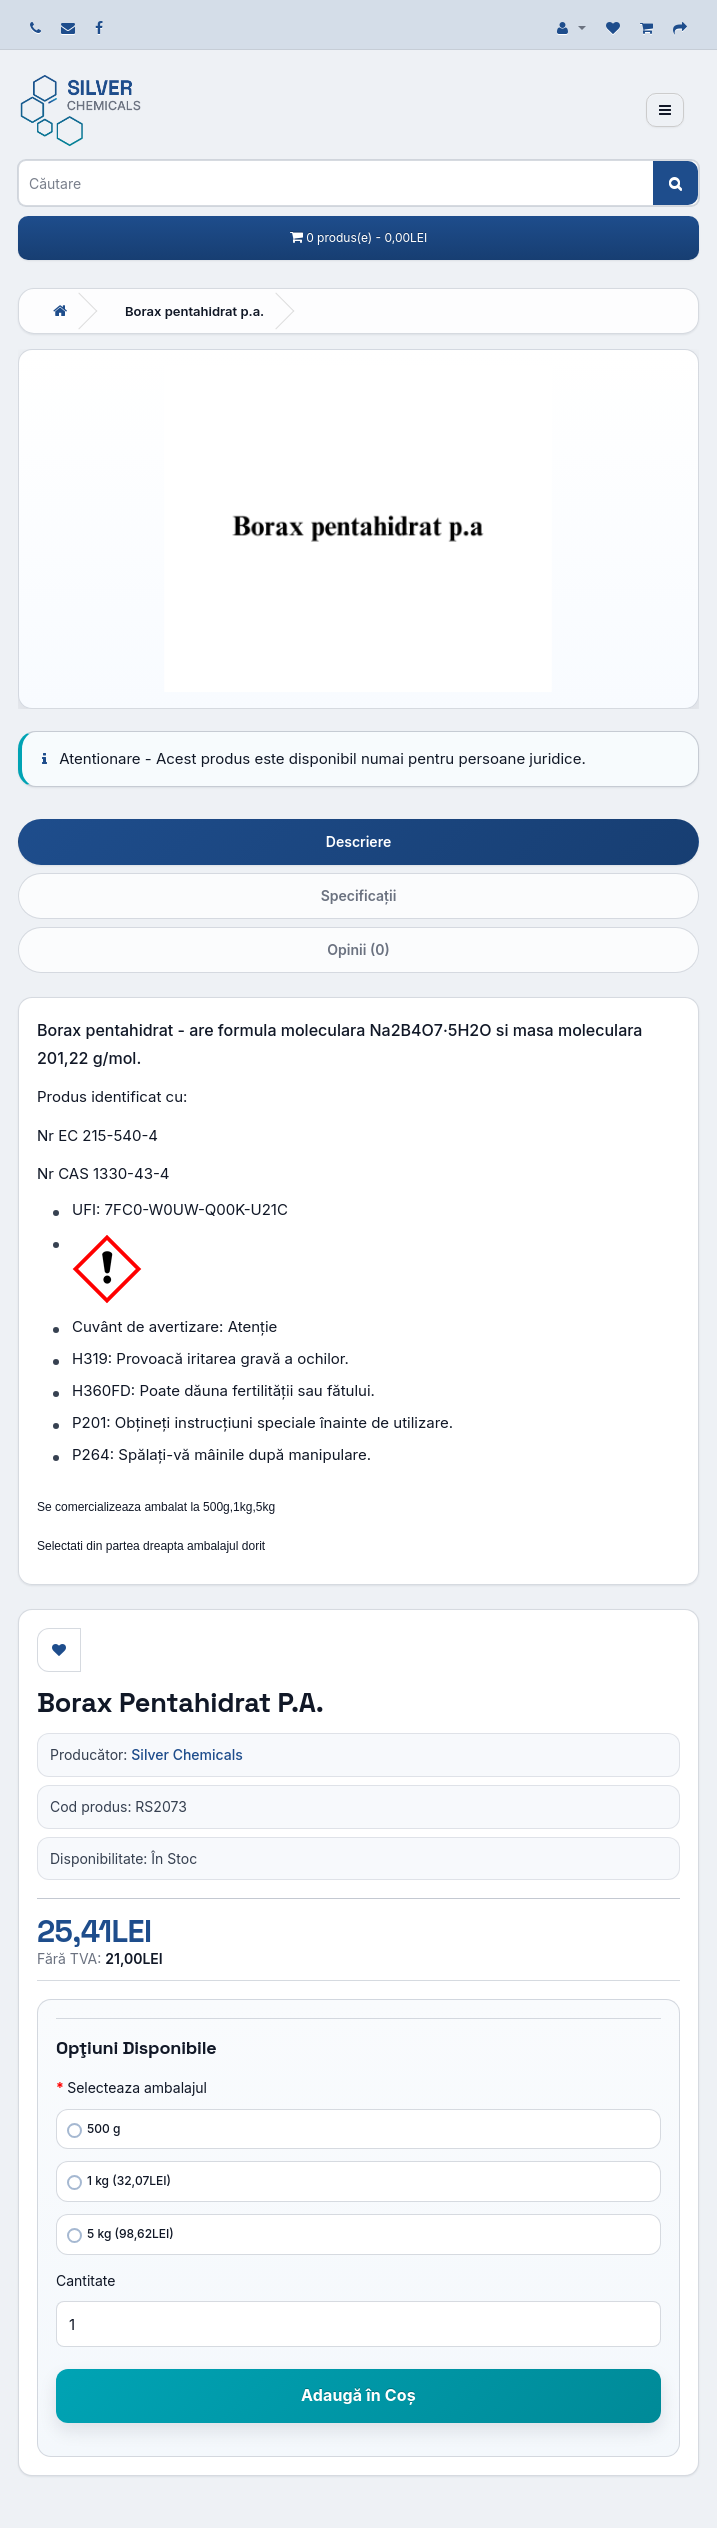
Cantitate (85, 2280)
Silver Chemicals (186, 1754)
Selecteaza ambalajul (137, 2087)
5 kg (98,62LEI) (120, 2234)
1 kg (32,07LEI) (119, 2181)
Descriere (358, 841)
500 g (93, 2129)
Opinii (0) (358, 949)
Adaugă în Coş (358, 2395)
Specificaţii (359, 895)
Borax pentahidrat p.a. (194, 311)
